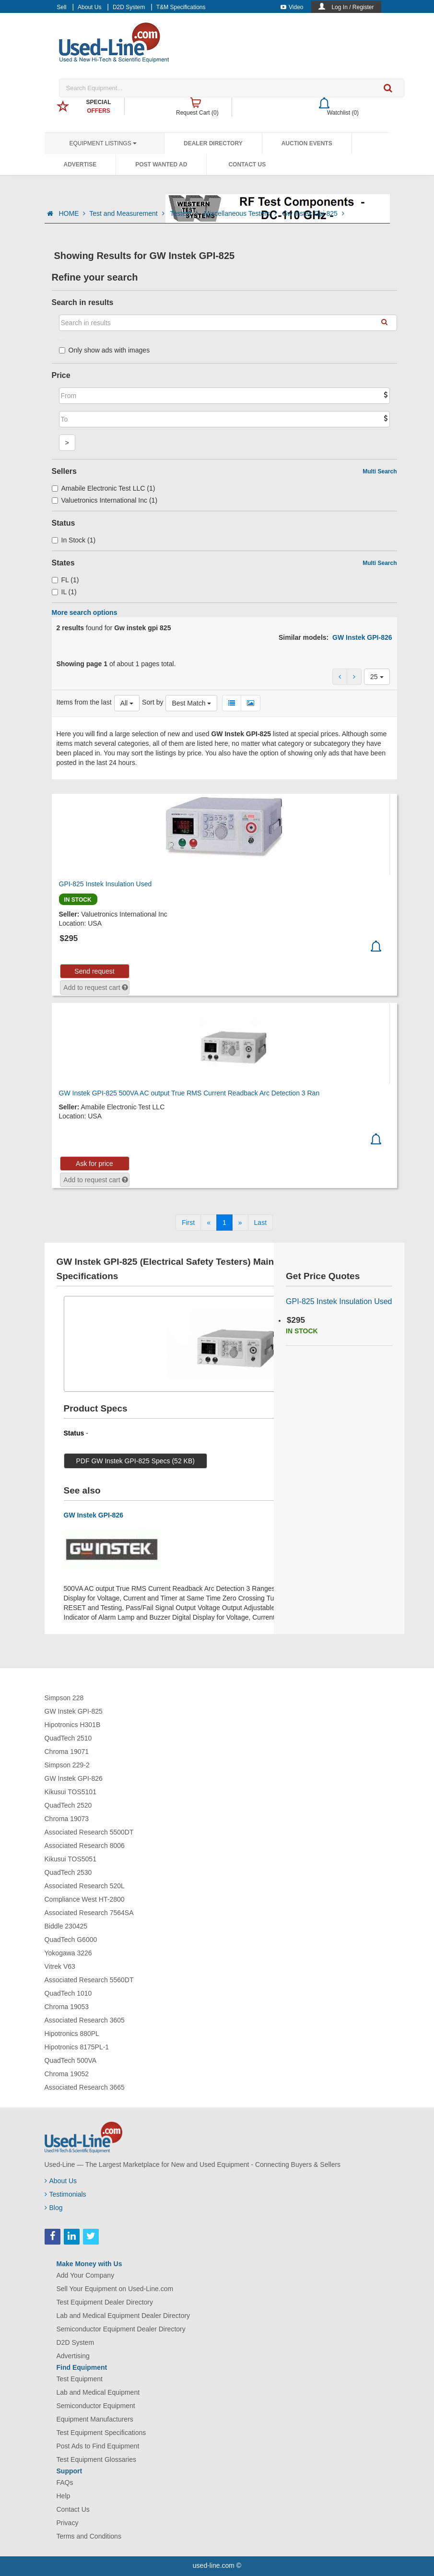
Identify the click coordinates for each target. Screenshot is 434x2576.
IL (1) (64, 592)
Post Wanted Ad (161, 164)
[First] (188, 1222)
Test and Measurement (127, 213)
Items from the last (84, 702)
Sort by (152, 702)
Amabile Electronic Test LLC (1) (103, 488)
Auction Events (307, 143)
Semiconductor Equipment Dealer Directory (121, 2329)
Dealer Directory (213, 143)
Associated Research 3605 (85, 2020)
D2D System (129, 7)
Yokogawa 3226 (68, 1953)
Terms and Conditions (89, 2536)
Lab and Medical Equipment (98, 2392)
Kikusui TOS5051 (70, 1859)
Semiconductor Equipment (96, 2406)
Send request (94, 971)
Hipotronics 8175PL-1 (77, 2047)
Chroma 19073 (67, 1819)
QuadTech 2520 (68, 1805)
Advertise (80, 164)
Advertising (73, 2356)
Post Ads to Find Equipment (98, 2446)
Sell (62, 7)
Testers (185, 213)
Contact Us (247, 164)
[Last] (260, 1222)
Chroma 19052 (67, 2074)
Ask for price (94, 1163)
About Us (89, 7)
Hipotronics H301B (73, 1725)
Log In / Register (352, 7)
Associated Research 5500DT (89, 1832)
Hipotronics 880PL (72, 2033)
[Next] (240, 1222)
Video (292, 7)
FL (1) (65, 580)
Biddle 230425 (66, 1926)
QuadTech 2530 (68, 1872)
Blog (54, 2207)
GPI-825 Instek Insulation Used (105, 884)
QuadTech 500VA (71, 2060)
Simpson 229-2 (67, 1765)
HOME (72, 213)
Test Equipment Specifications (101, 2432)
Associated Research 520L (85, 1886)
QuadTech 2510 (68, 1738)
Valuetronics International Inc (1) (105, 500)
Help (63, 2496)
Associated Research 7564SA (89, 1913)
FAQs (65, 2482)
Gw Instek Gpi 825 (313, 213)
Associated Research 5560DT (89, 1980)
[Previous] (208, 1222)
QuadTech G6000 (71, 1939)
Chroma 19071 (67, 1751)
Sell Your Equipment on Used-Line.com (115, 2289)
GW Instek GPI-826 (362, 637)
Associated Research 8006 (85, 1845)
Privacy (68, 2523)
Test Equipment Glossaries (97, 2459)
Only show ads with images (104, 350)
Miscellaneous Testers (241, 213)
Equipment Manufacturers (95, 2419)
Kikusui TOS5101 (70, 1792)
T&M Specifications (181, 7)
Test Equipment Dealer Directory (105, 2302)
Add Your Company (86, 2275)
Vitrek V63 (60, 1966)
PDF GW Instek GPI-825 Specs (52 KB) (135, 1461)
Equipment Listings (103, 143)
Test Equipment (80, 2379)
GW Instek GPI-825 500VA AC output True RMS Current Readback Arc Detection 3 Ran (189, 1093)
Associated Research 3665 (85, 2087)
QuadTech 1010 (68, 1993)
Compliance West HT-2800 (85, 1899)
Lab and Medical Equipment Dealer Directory (123, 2315)
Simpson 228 (64, 1698)
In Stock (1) (74, 540)
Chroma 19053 (67, 2007)
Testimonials (65, 2194)
